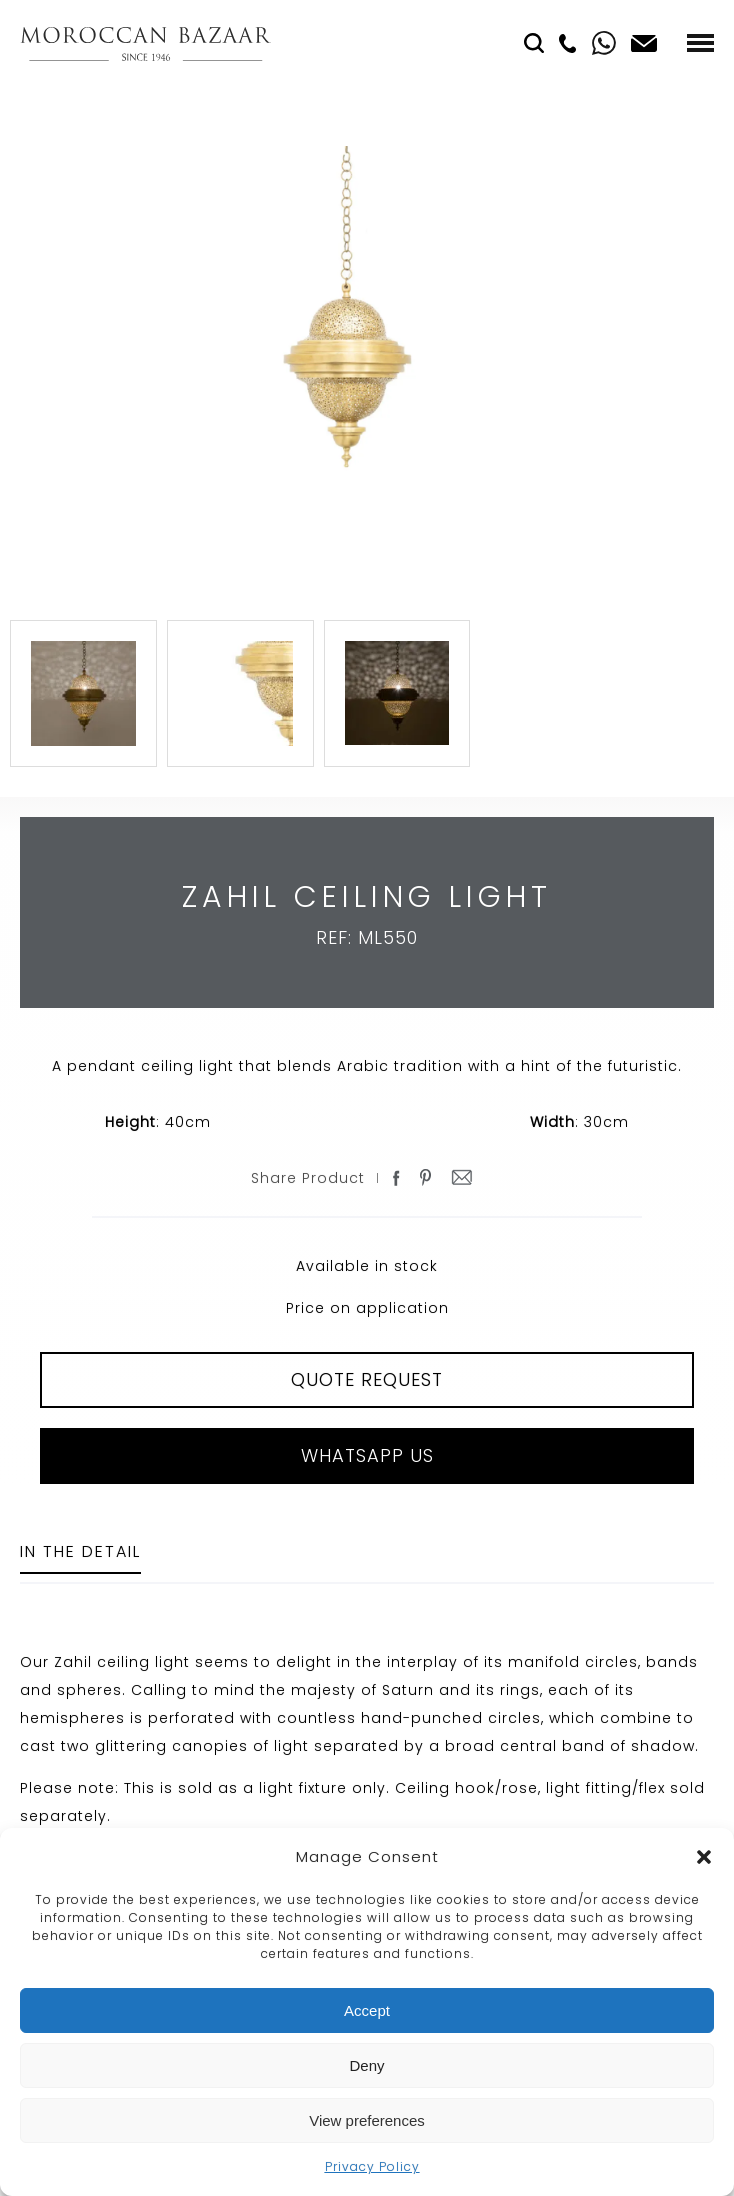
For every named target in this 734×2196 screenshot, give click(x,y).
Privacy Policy (372, 2166)
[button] (704, 1857)
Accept (367, 2010)
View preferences (367, 2120)
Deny (366, 2065)
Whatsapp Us (367, 1455)
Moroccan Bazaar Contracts (145, 43)
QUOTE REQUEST (367, 1379)
